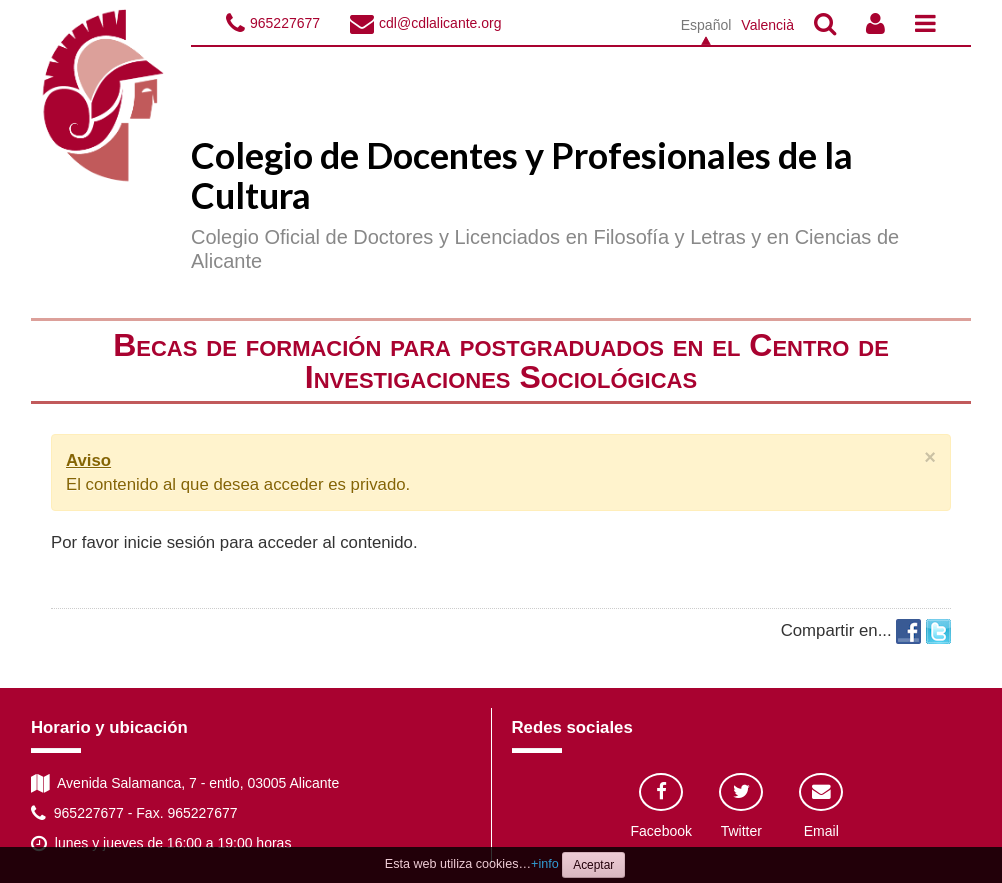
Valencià (767, 25)
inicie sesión (169, 542)
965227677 (285, 23)
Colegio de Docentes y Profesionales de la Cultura (522, 175)
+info (545, 864)
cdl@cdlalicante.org (440, 23)
